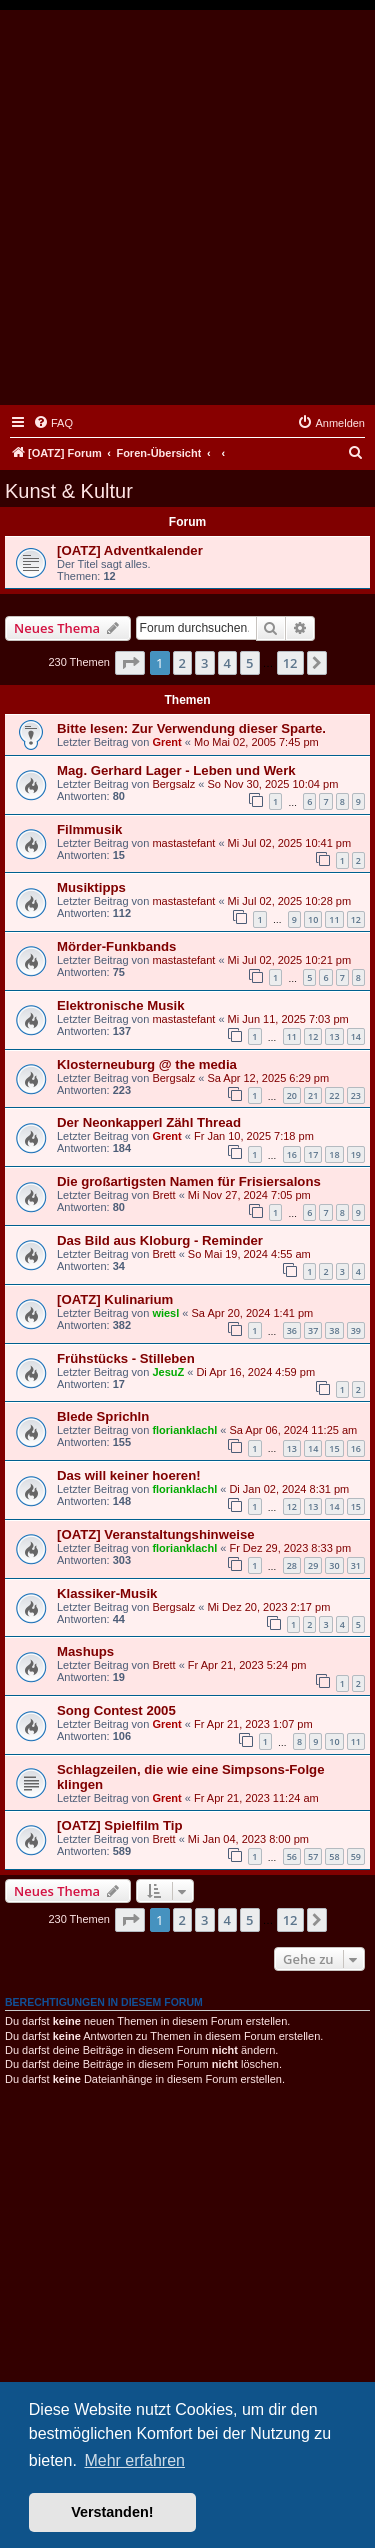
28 (292, 1565)
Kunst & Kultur (69, 491)
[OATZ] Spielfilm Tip (120, 1825)
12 (356, 919)
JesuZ (168, 1372)
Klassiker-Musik (107, 1593)
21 (313, 1095)
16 (292, 1154)
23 (356, 1095)
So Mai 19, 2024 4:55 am (249, 1254)
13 (334, 1036)
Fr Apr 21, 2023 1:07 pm (253, 1724)
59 (356, 1856)
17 (313, 1154)
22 (334, 1095)
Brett (163, 1195)
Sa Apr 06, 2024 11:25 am (293, 1430)
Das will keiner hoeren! (129, 1475)
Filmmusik (89, 829)
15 (334, 1448)
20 (292, 1095)
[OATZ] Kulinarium (115, 1299)
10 (313, 919)
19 (356, 1154)
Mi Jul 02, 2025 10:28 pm (290, 901)
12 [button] (290, 663)
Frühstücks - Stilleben (126, 1358)
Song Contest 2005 (116, 1710)
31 (356, 1565)
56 (292, 1856)
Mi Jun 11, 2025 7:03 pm (288, 1019)
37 (313, 1330)
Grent (166, 742)
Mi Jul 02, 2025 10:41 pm (290, 843)
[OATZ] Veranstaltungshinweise (156, 1534)
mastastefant (183, 843)
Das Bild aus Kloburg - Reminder (160, 1240)
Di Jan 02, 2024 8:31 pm (289, 1489)
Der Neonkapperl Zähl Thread (149, 1122)
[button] (130, 663)
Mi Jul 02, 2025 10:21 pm (290, 960)
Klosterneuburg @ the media (147, 1064)
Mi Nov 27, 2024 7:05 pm (249, 1195)
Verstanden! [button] (112, 2512)
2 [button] (182, 663)
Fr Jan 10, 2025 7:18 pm (254, 1136)
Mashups (85, 1651)
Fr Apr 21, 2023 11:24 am (256, 1798)
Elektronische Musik (121, 1005)
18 (334, 1154)
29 (313, 1565)
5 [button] (249, 663)
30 (334, 1565)
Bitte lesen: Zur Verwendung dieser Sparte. (191, 728)
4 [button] (227, 663)
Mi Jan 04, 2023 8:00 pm (248, 1839)
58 (334, 1856)
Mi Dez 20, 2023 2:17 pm (268, 1607)
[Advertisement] (187, 207)
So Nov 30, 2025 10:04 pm (272, 784)
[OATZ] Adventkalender (130, 550)
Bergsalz (173, 784)
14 (356, 1036)
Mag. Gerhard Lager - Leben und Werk (176, 770)
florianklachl (184, 1430)
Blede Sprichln (103, 1416)
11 (334, 919)
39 (356, 1330)
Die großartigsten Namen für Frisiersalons (189, 1181)
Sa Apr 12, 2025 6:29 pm (268, 1078)
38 (334, 1330)
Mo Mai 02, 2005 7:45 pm (256, 742)
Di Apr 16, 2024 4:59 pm (255, 1372)
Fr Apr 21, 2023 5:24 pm (247, 1665)
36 (292, 1330)
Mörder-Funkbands (116, 946)
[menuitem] (53, 423)
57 (313, 1856)
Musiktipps (91, 887)
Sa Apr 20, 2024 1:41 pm (253, 1313)
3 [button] (204, 663)
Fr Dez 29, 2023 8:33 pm (290, 1548)
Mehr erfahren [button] (134, 2460)
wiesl (165, 1313)
